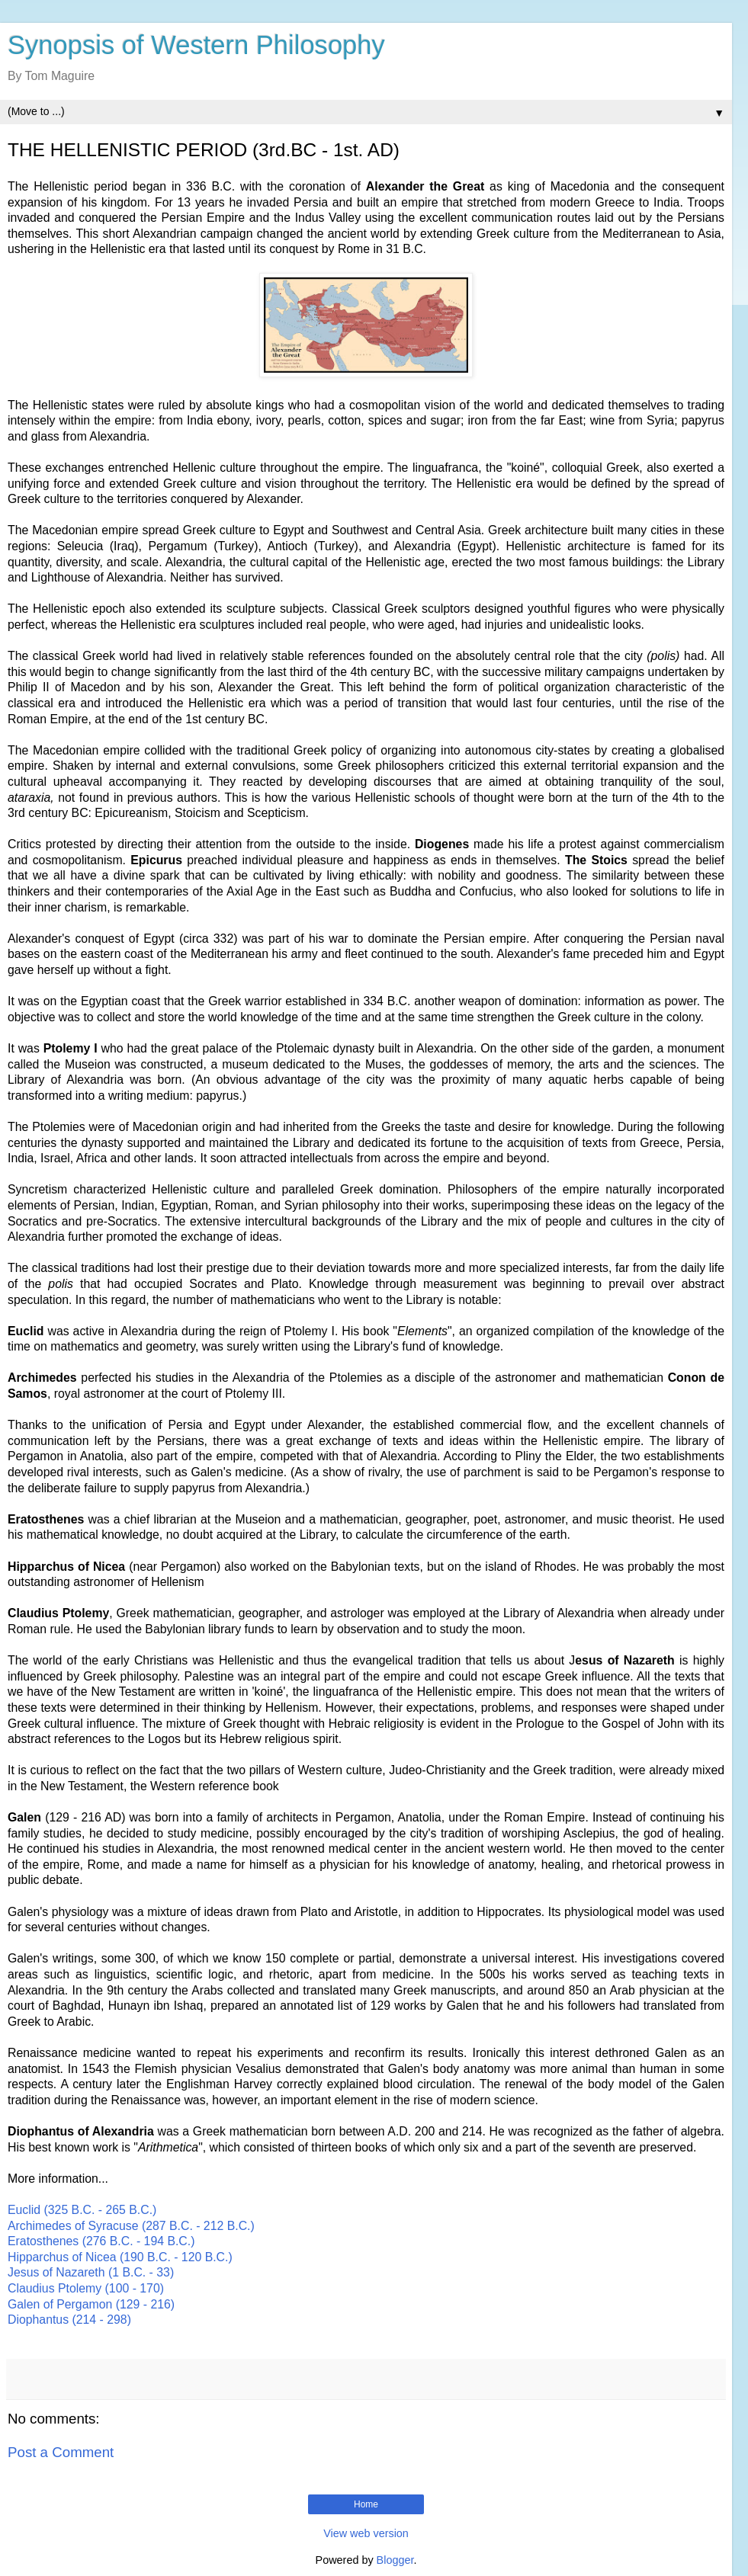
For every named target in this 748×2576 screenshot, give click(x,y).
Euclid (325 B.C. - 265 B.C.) (82, 2209)
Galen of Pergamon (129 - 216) (91, 2304)
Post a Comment (61, 2452)
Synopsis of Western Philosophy (196, 44)
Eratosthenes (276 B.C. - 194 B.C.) (101, 2241)
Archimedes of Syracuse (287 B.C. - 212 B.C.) (131, 2225)
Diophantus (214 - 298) (69, 2319)
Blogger (395, 2560)
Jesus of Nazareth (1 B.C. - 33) (91, 2272)
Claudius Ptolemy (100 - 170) (86, 2288)
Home (366, 2504)
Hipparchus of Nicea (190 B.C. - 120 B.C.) (120, 2257)
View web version (366, 2533)
